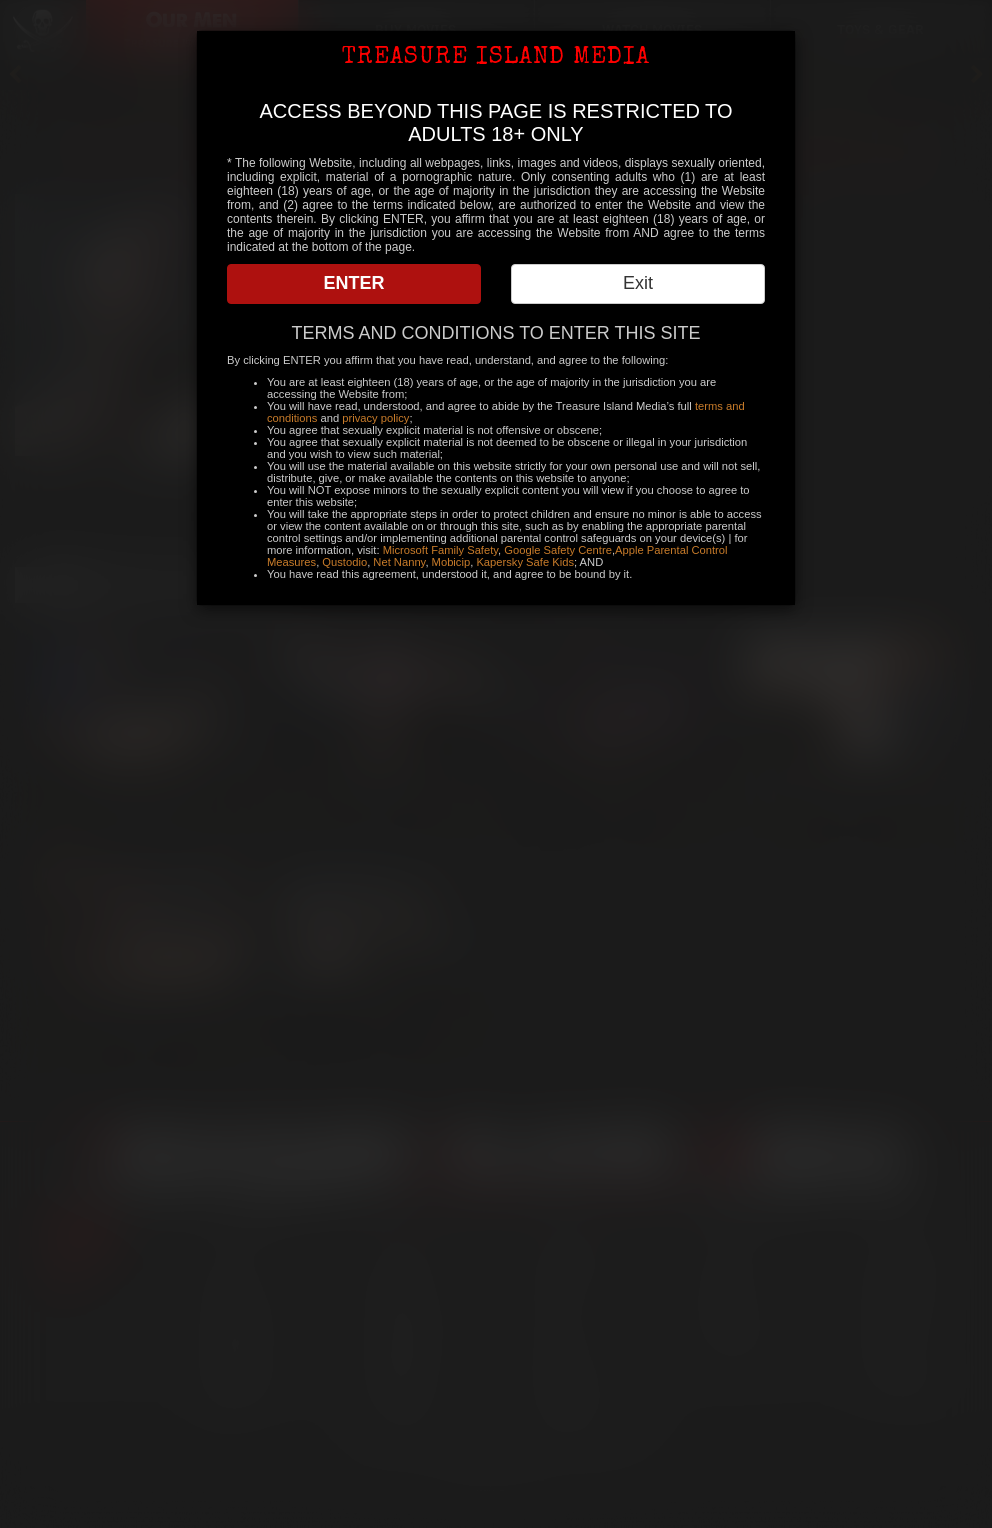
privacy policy (375, 418)
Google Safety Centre (558, 550)
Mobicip (451, 562)
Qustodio (344, 562)
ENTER (353, 283)
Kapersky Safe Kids (525, 562)
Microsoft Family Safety (440, 550)
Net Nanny (399, 562)
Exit (638, 283)
